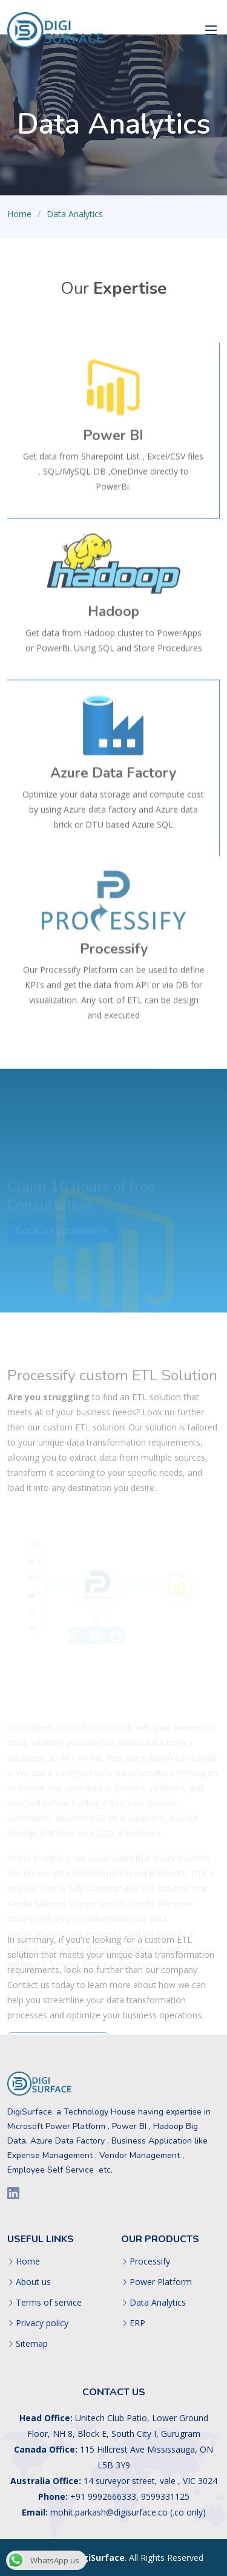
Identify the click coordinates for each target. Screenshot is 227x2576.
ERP (137, 2323)
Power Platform (161, 2282)
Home (19, 214)
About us (33, 2282)
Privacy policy (42, 2323)
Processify (150, 2261)
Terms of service (49, 2302)
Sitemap (32, 2344)
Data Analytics (158, 2302)
